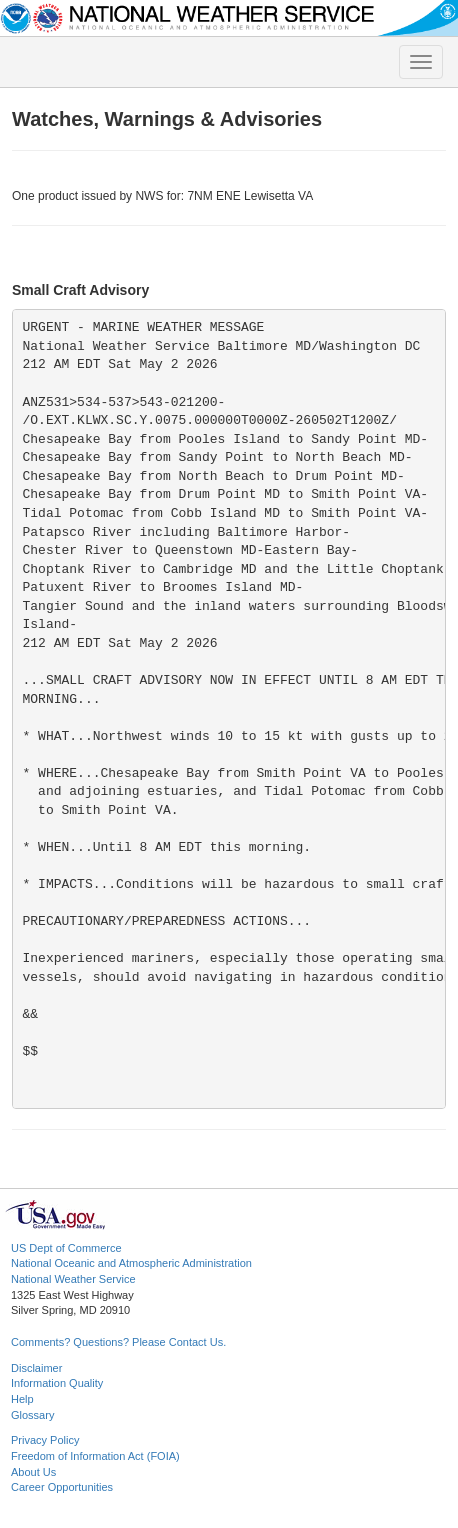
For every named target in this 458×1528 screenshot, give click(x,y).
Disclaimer (36, 1368)
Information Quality (57, 1383)
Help (22, 1399)
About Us (33, 1472)
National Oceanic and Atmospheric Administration (131, 1263)
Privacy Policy (45, 1440)
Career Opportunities (62, 1487)
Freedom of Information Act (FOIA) (95, 1456)
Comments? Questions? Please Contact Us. (118, 1342)
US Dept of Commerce (66, 1248)
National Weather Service (73, 1279)
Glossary (32, 1415)
